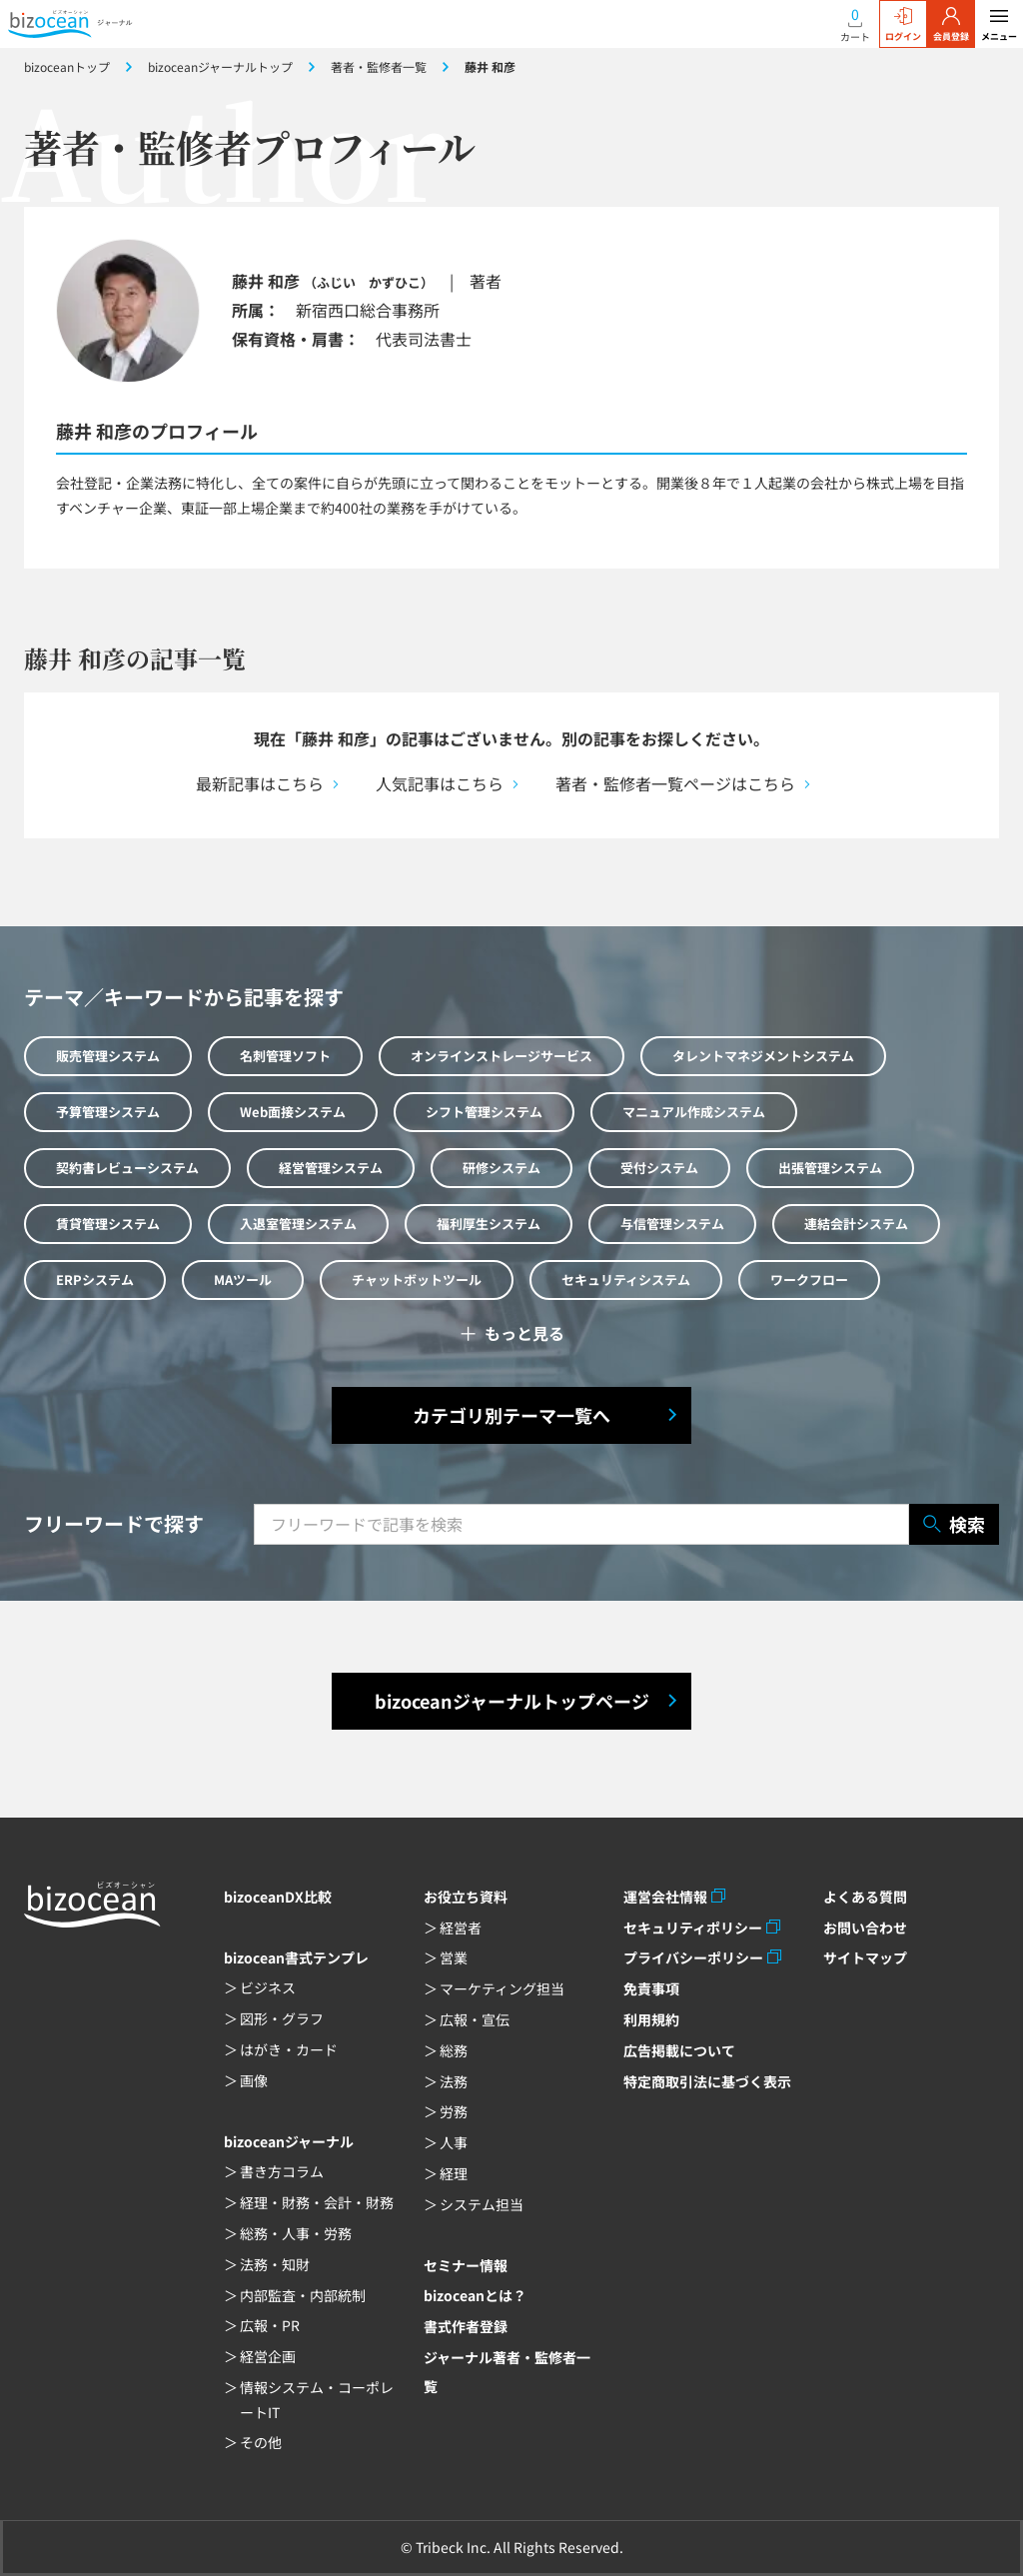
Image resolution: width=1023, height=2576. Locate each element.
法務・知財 (275, 2264)
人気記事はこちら (440, 783)
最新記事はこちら (260, 783)
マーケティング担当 (502, 1988)
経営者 (461, 1927)
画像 (254, 2080)
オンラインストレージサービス (501, 1055)
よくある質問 (865, 1897)
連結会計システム (856, 1223)
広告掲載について (679, 2050)
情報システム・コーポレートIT (317, 2399)
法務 (454, 2081)
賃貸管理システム (108, 1223)
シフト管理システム (484, 1111)
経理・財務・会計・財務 (317, 2202)
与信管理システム (672, 1223)
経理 (454, 2173)
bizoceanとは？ (475, 2295)
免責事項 (651, 1988)
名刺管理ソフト (285, 1055)
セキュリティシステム (625, 1279)
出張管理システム (830, 1167)
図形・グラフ (282, 2018)
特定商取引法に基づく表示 (707, 2081)
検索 (954, 1524)
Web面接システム (293, 1111)
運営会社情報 (665, 1897)
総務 (454, 2050)
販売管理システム (108, 1055)
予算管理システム (108, 1111)
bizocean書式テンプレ (296, 1957)
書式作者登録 (466, 2326)
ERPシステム (95, 1279)
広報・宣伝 (475, 2019)
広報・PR (270, 2325)
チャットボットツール (417, 1279)
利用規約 (651, 2019)
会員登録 (951, 25)
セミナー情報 (466, 2265)
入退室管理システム (298, 1223)
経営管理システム (331, 1167)
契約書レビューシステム (127, 1167)
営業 (454, 1957)
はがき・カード (289, 2049)
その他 (261, 2442)
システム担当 (481, 2204)
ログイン (903, 25)
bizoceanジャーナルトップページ (512, 1701)
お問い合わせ (865, 1927)
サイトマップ (865, 1957)
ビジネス (268, 1987)
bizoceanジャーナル (289, 2141)
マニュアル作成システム (693, 1111)
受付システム (659, 1167)
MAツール (243, 1279)
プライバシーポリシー (693, 1957)
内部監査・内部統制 (303, 2295)
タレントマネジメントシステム (763, 1055)
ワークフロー (809, 1279)
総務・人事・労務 (296, 2233)
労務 (454, 2111)
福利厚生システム (488, 1223)
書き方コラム (282, 2171)
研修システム (501, 1167)
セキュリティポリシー (692, 1927)
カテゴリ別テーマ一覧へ (511, 1415)
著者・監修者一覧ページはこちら (675, 783)
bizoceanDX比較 (278, 1897)
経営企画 (268, 2356)
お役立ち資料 (466, 1897)
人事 (454, 2142)
